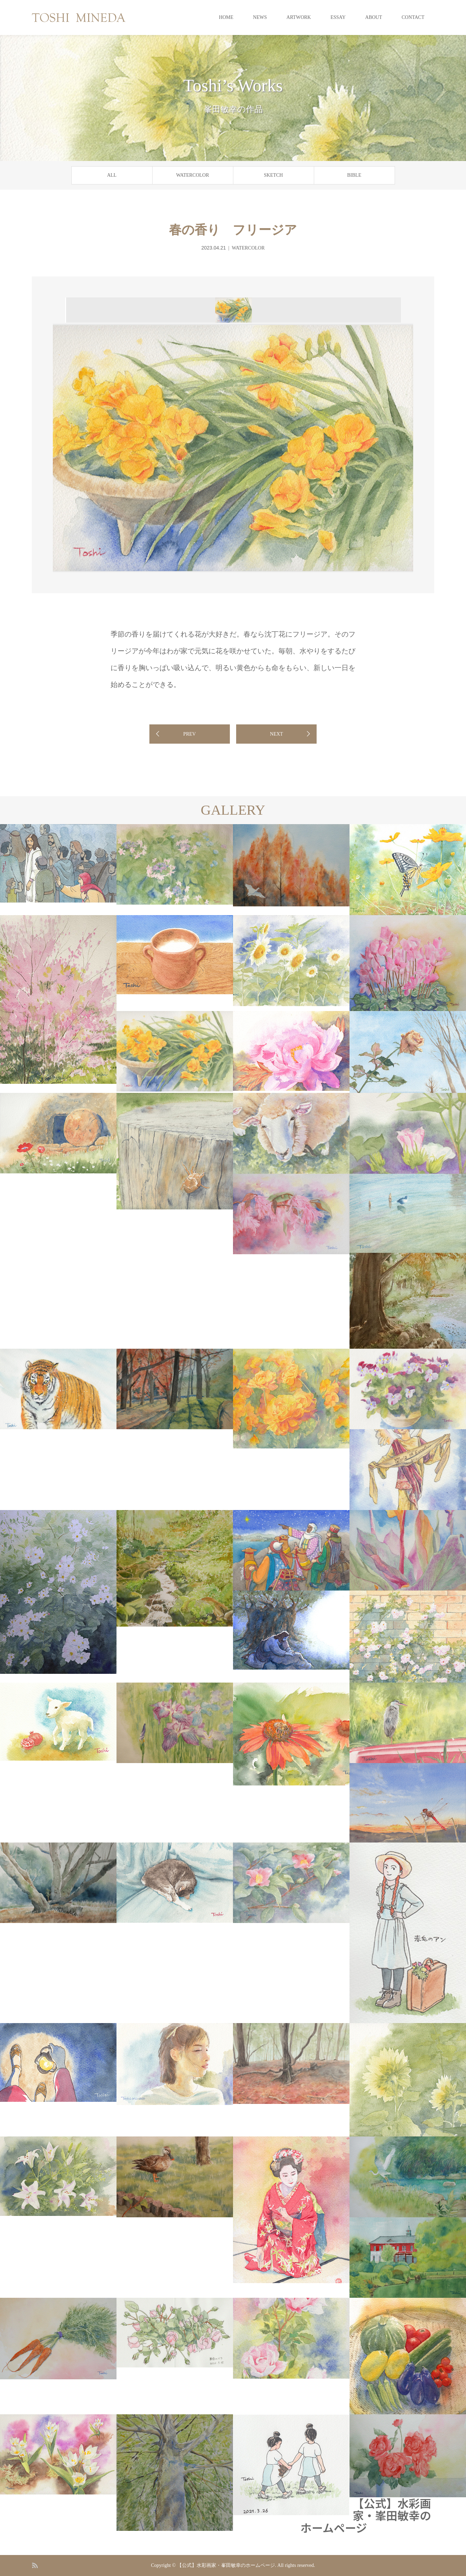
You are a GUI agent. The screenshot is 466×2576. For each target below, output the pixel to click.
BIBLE (354, 175)
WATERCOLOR (192, 175)
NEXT (276, 734)
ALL (111, 175)
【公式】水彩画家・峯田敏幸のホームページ (366, 2515)
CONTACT (413, 17)
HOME (226, 17)
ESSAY (338, 17)
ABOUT (373, 17)
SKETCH (273, 175)
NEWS (260, 17)
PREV (189, 734)
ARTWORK (299, 17)
